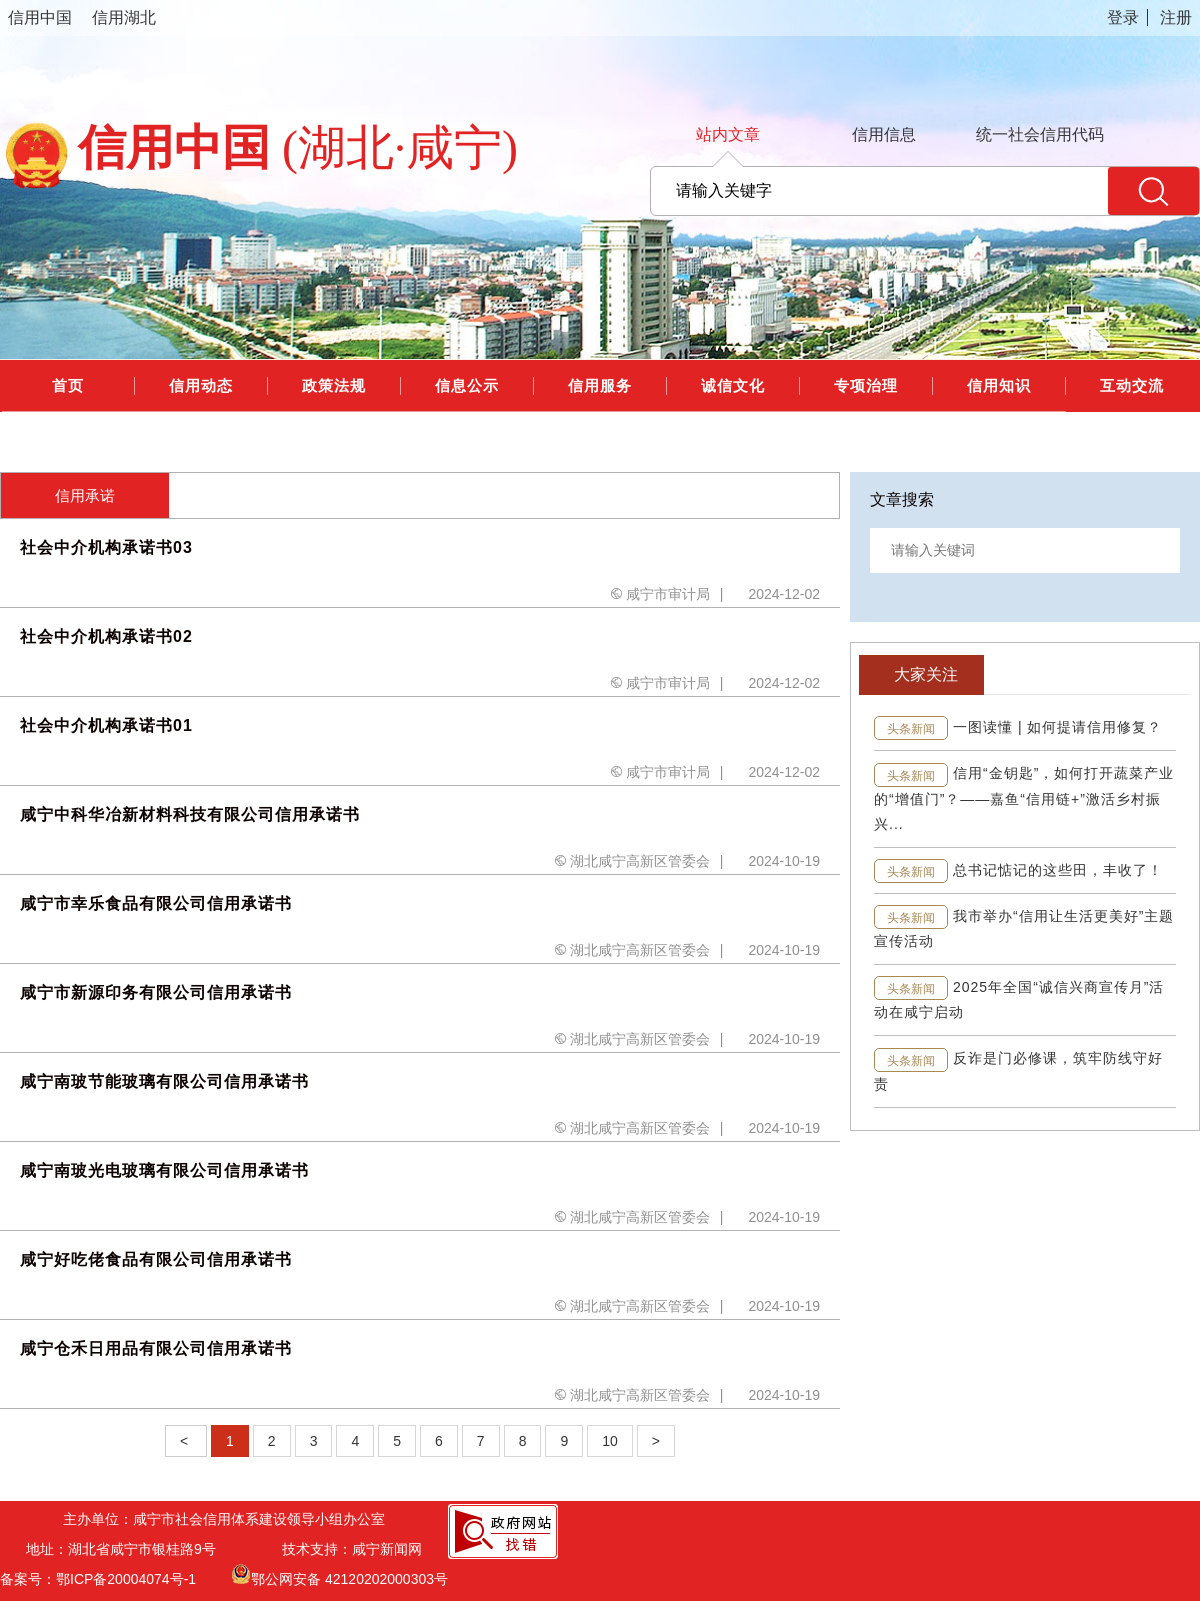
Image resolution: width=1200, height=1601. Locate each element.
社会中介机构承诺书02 (106, 636)
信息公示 (467, 385)
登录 (1123, 17)
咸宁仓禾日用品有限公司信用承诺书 (156, 1348)
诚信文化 (733, 385)
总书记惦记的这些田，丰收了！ (1058, 870)
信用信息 (884, 134)
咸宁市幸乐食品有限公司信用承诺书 (156, 903)
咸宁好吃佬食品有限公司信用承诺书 (156, 1259)
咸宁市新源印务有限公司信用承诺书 (156, 992)
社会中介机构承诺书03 (106, 547)
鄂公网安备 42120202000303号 (339, 1574)
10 (610, 1441)
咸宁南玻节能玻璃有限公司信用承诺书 (164, 1081)
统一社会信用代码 (1040, 134)
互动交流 (1132, 385)
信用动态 (201, 385)
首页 (68, 385)
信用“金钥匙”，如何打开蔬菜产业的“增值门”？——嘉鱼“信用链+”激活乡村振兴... (1024, 798)
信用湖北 (124, 17)
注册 (1176, 17)
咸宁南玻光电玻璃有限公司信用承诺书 (164, 1170)
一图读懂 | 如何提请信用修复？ (1057, 727)
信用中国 (40, 17)
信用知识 (999, 385)
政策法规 (334, 385)
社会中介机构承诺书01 (106, 725)
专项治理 (866, 385)
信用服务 (600, 385)
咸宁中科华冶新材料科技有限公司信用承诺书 (190, 814)
